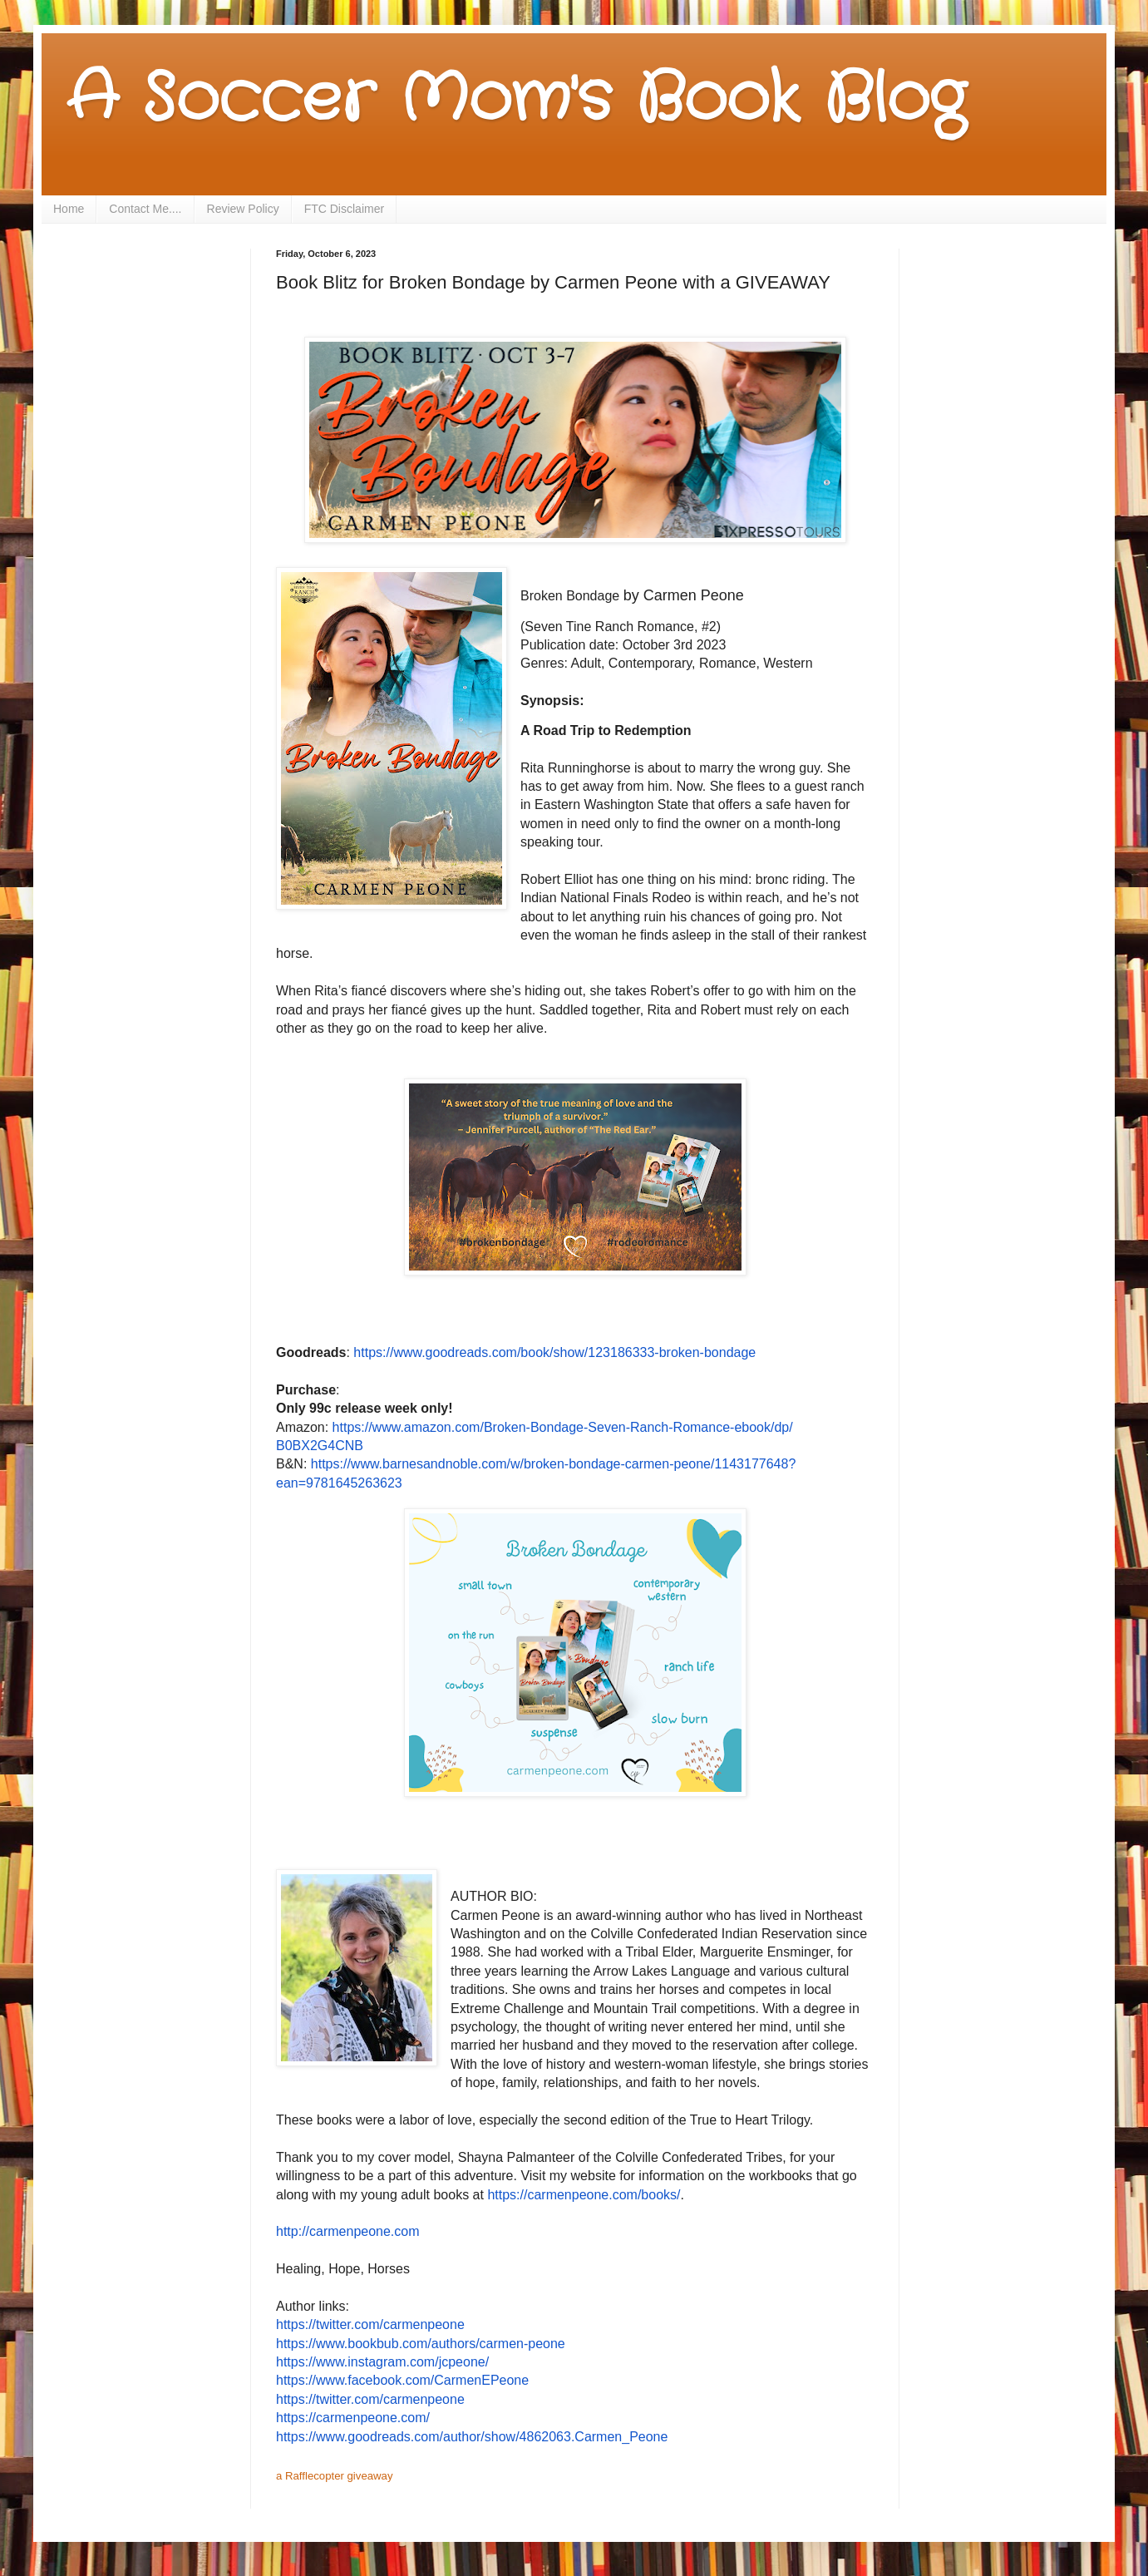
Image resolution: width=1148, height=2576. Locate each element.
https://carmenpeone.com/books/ (583, 2195)
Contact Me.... (145, 208)
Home (68, 208)
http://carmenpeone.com (348, 2231)
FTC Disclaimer (344, 208)
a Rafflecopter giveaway (334, 2476)
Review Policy (243, 208)
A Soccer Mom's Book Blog (516, 99)
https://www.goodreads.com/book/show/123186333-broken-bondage (554, 1352)
